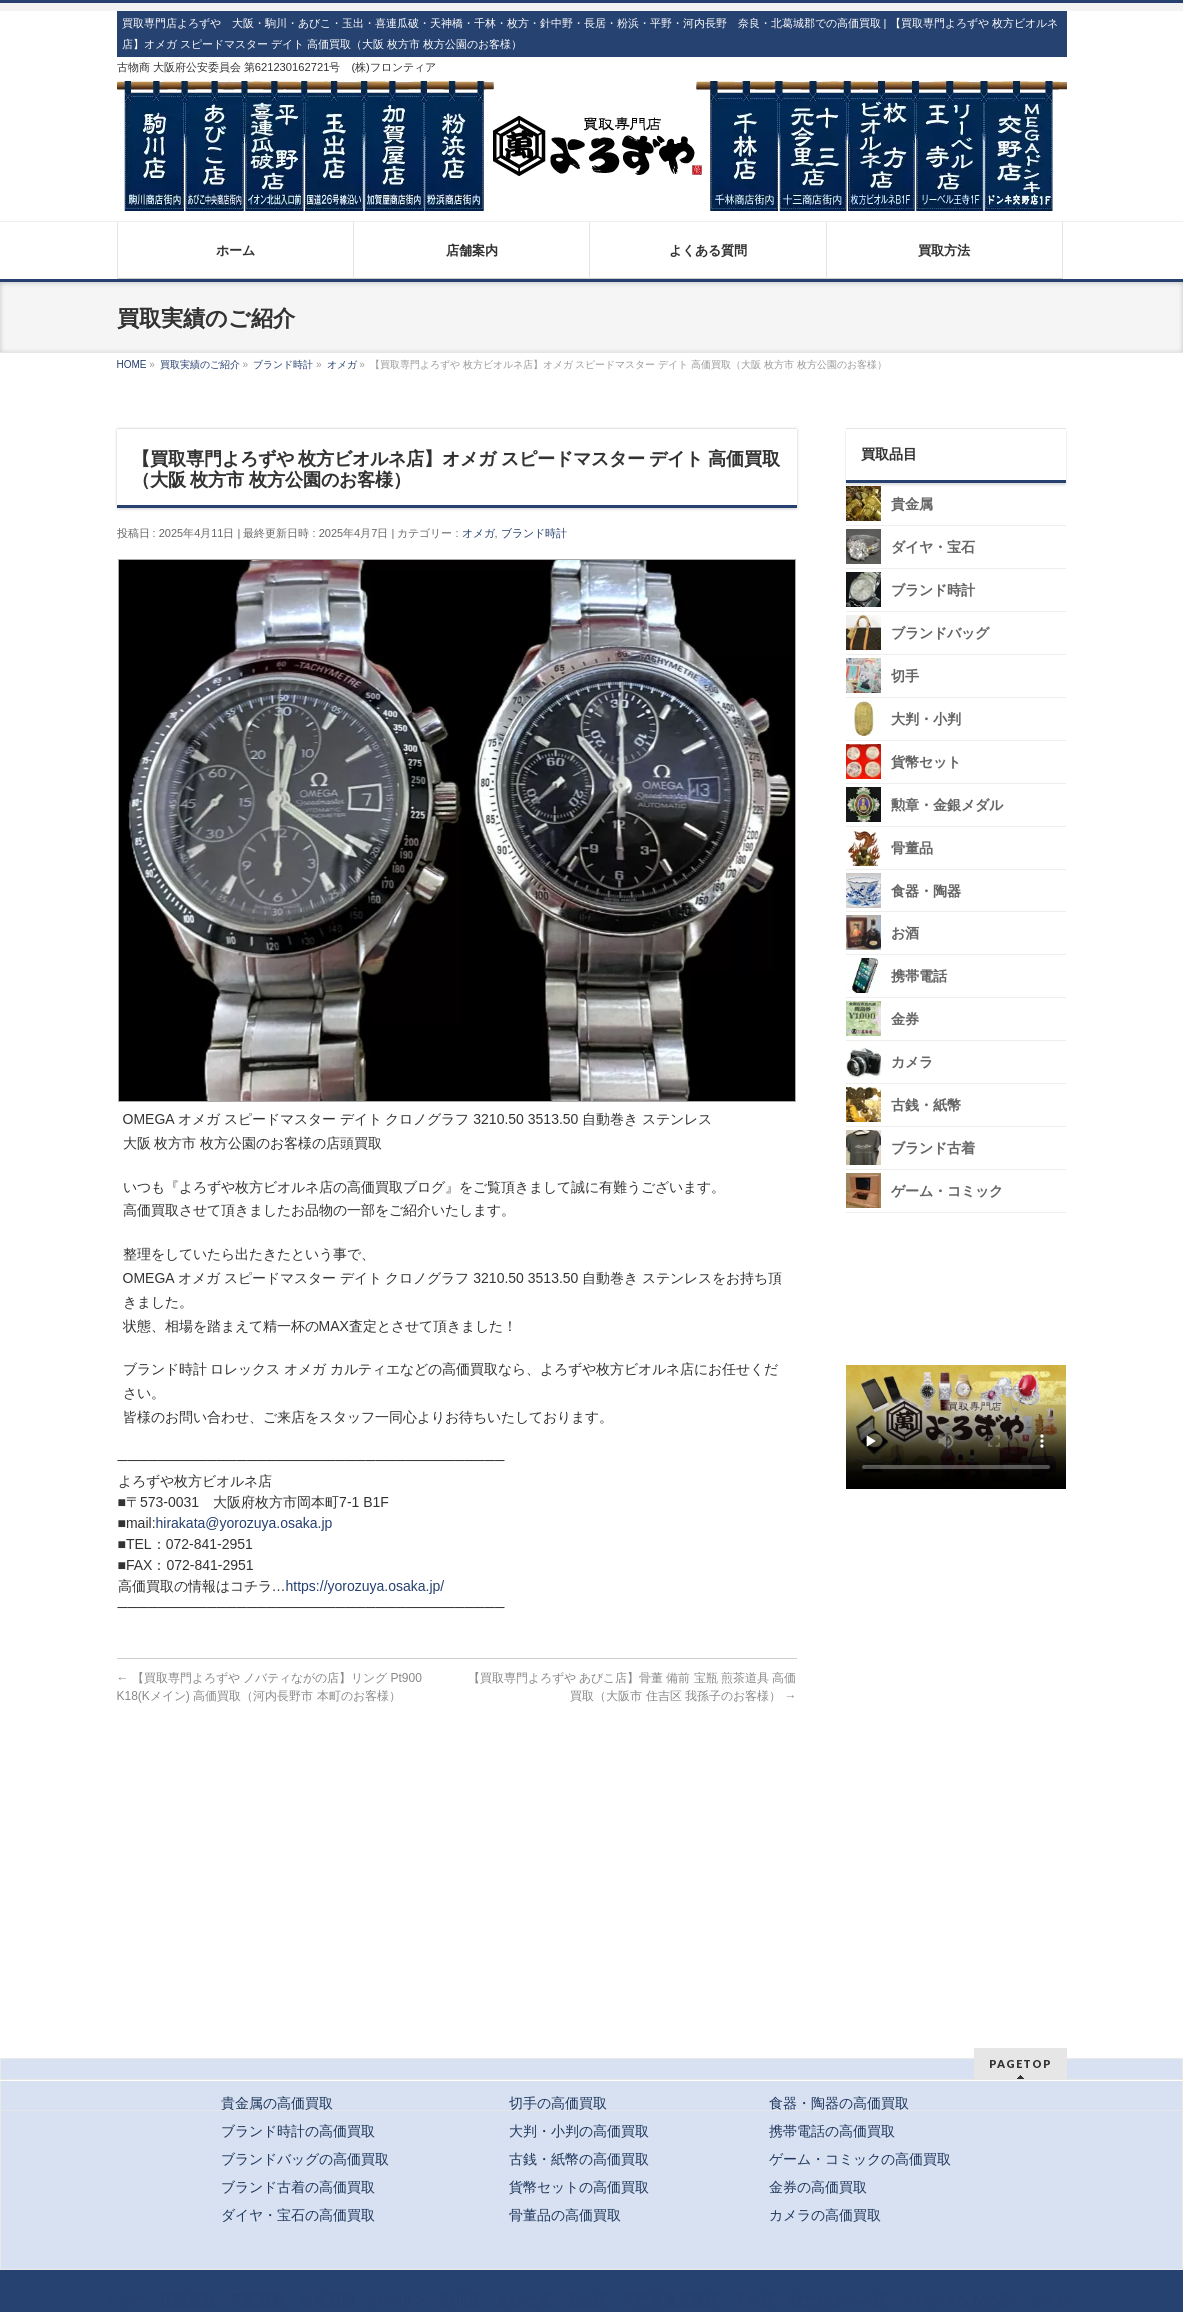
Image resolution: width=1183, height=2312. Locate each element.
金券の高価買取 (818, 2187)
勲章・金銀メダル (946, 805)
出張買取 (328, 2300)
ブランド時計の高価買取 (298, 2131)
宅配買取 (258, 2300)
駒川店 (461, 2300)
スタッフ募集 (961, 1554)
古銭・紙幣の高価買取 (579, 2159)
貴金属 (911, 504)
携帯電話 (918, 976)
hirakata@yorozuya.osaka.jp (244, 1523)
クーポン (398, 2300)
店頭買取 (188, 2300)
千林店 (754, 2300)
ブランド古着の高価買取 (298, 2187)
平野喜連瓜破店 (670, 2300)
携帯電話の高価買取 (832, 2131)
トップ (125, 2300)
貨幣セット (925, 762)
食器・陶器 (925, 890)
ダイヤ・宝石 (932, 547)
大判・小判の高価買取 (579, 2131)
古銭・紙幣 (925, 1105)
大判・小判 (925, 719)
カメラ (911, 1062)
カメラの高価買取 (825, 2215)
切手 (904, 676)
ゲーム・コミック (946, 1191)
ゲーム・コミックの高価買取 (860, 2159)
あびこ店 (524, 2300)
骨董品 (911, 848)
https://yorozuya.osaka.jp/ (365, 1586)
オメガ (478, 533)
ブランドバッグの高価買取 (305, 2159)
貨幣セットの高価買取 (579, 2187)
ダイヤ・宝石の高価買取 (298, 2215)
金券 (904, 1019)
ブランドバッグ (939, 633)
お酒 (904, 933)
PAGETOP (1020, 2063)
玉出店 (586, 2300)
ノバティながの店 (957, 2300)
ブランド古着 (932, 1148)
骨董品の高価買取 (565, 2215)
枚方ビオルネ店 (838, 2300)
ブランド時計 (534, 533)
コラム (1048, 2300)
